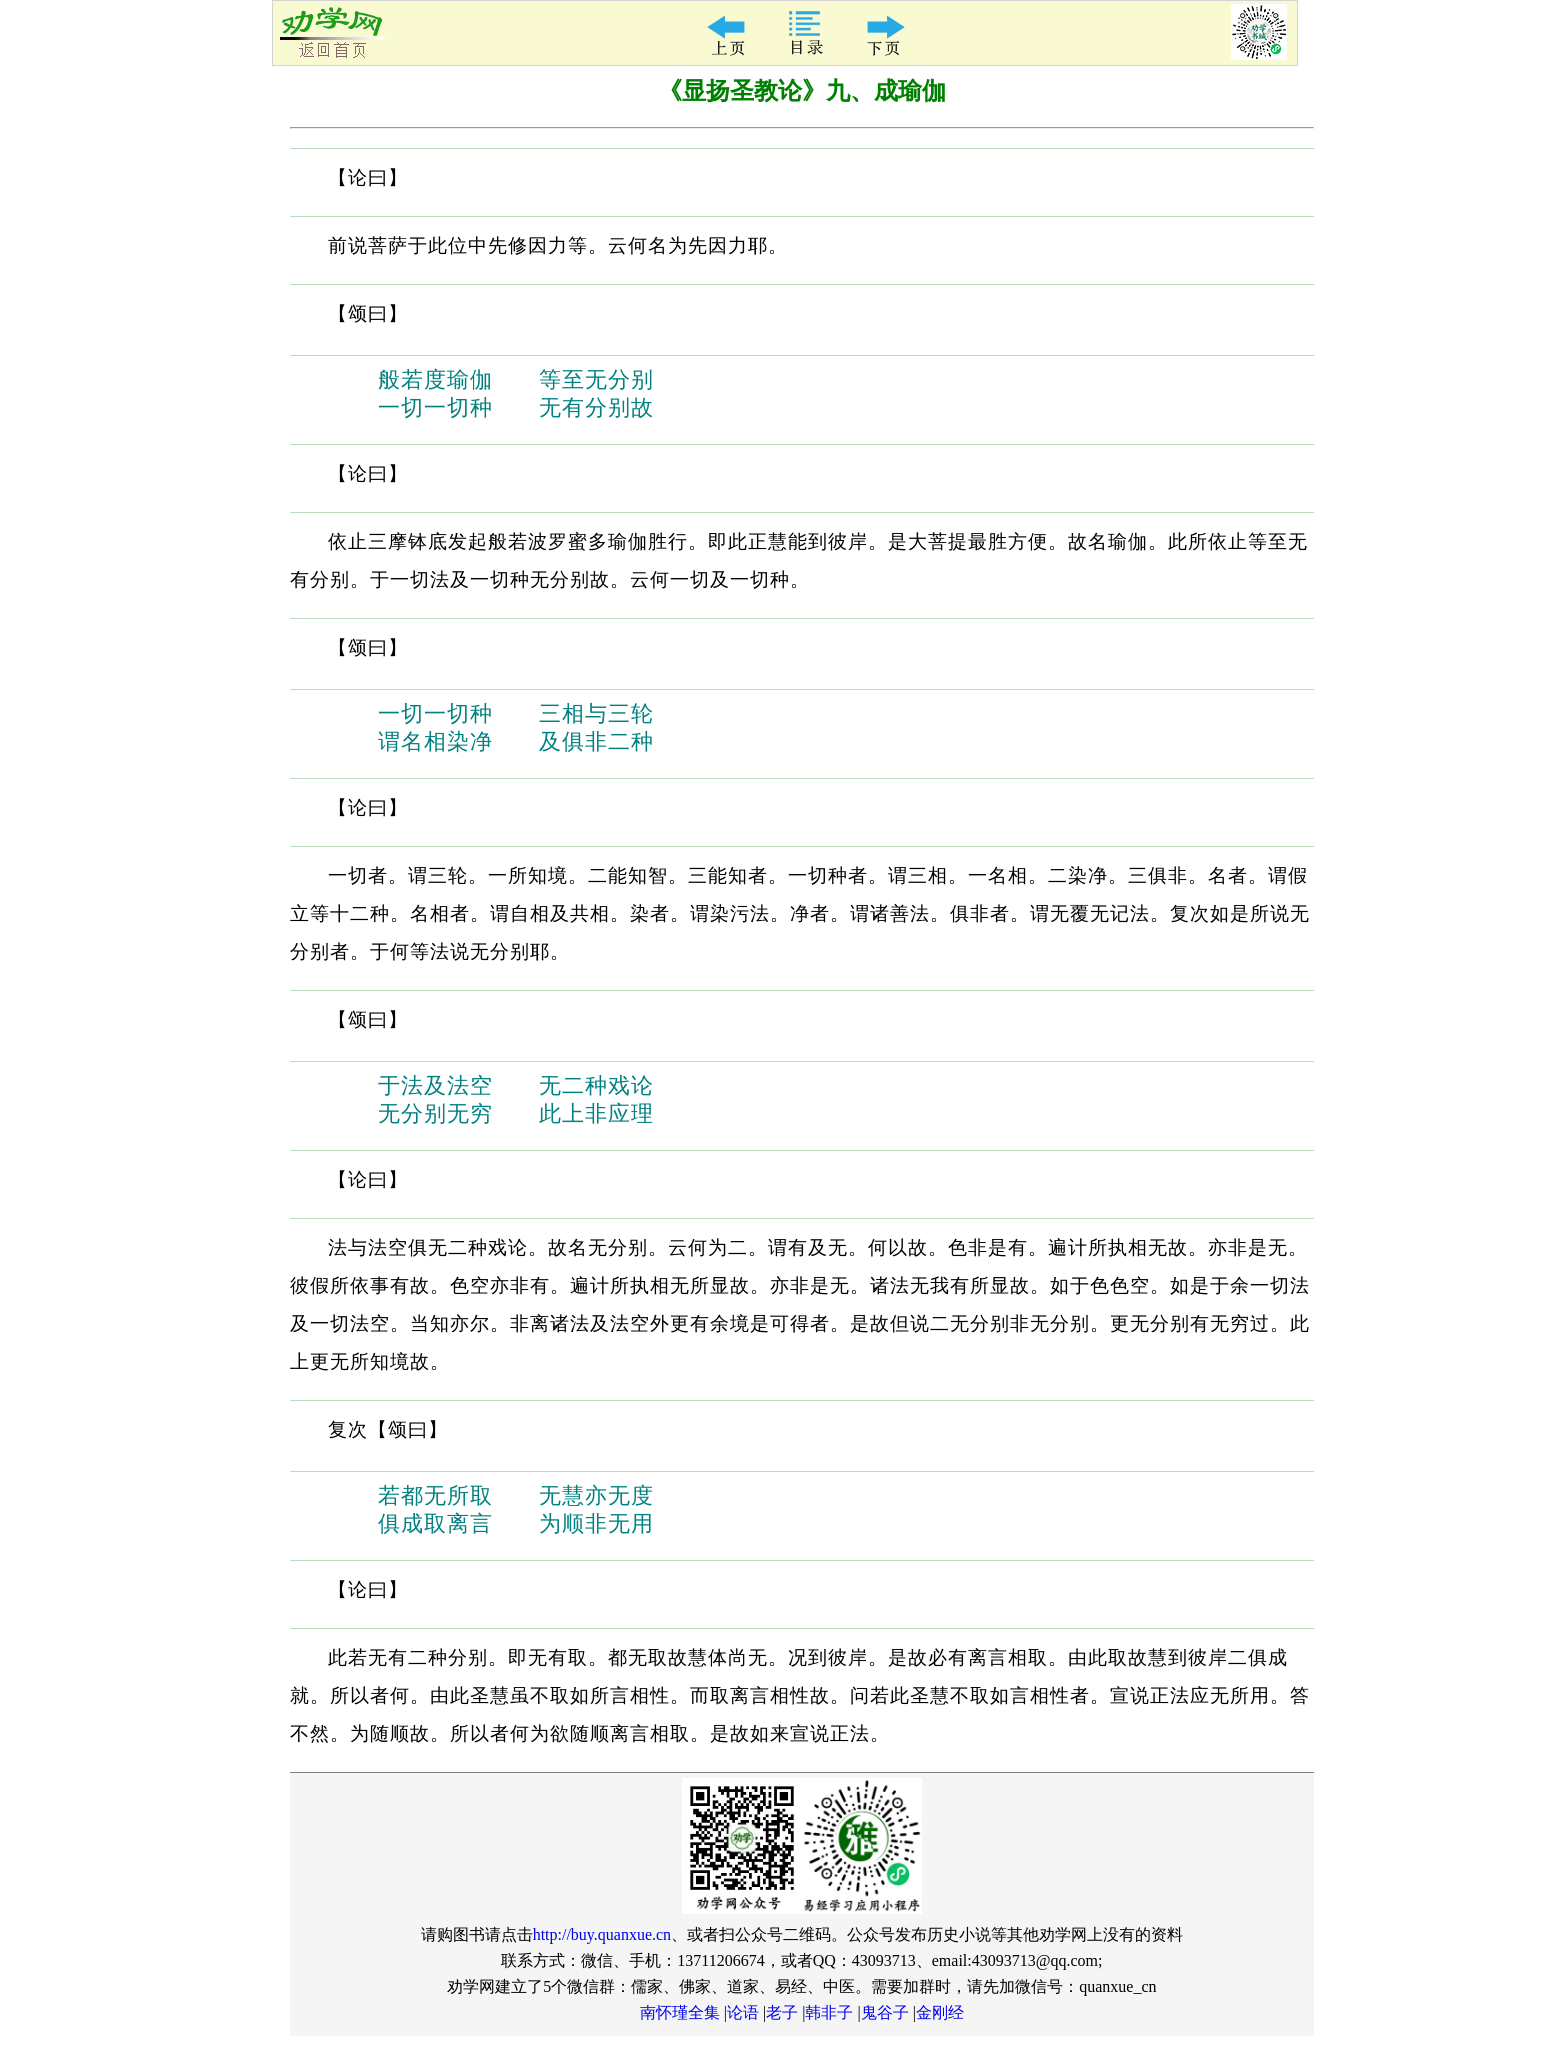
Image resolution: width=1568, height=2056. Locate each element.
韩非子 (829, 2012)
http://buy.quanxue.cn (602, 1934)
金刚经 (940, 2012)
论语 (743, 2012)
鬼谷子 (885, 2012)
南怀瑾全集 (680, 2012)
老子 (782, 2012)
